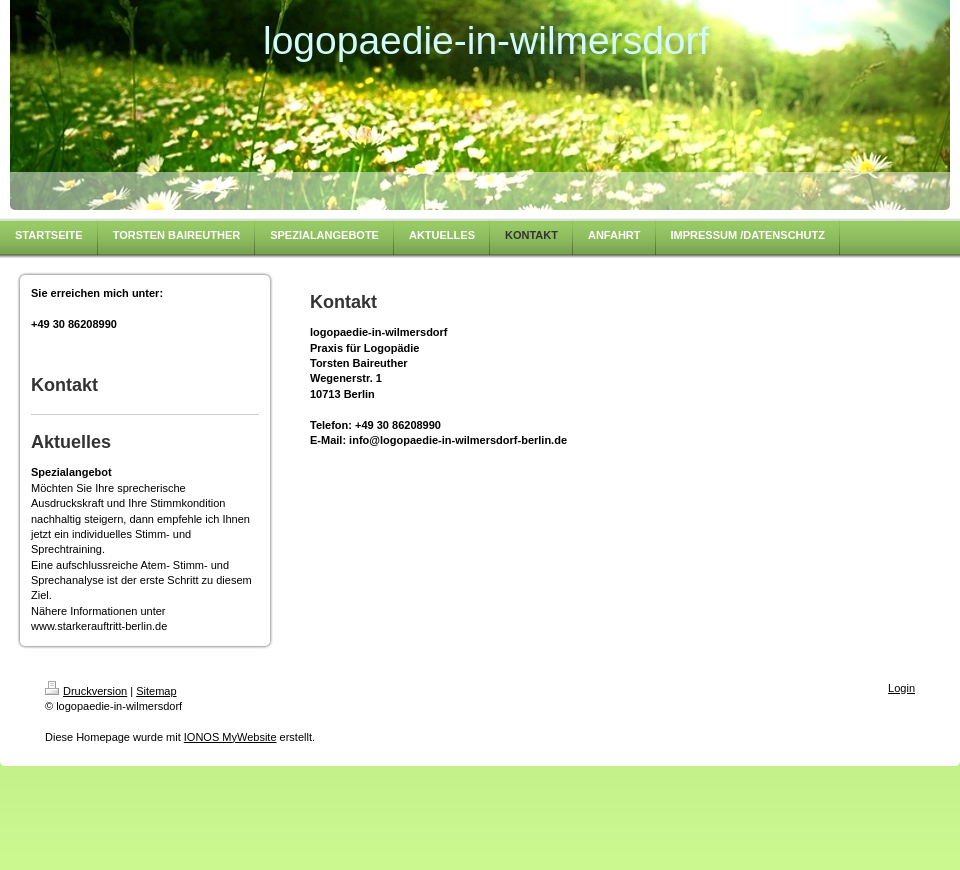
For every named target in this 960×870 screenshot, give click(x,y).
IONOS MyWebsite (230, 737)
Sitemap (156, 691)
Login (901, 688)
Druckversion (86, 691)
